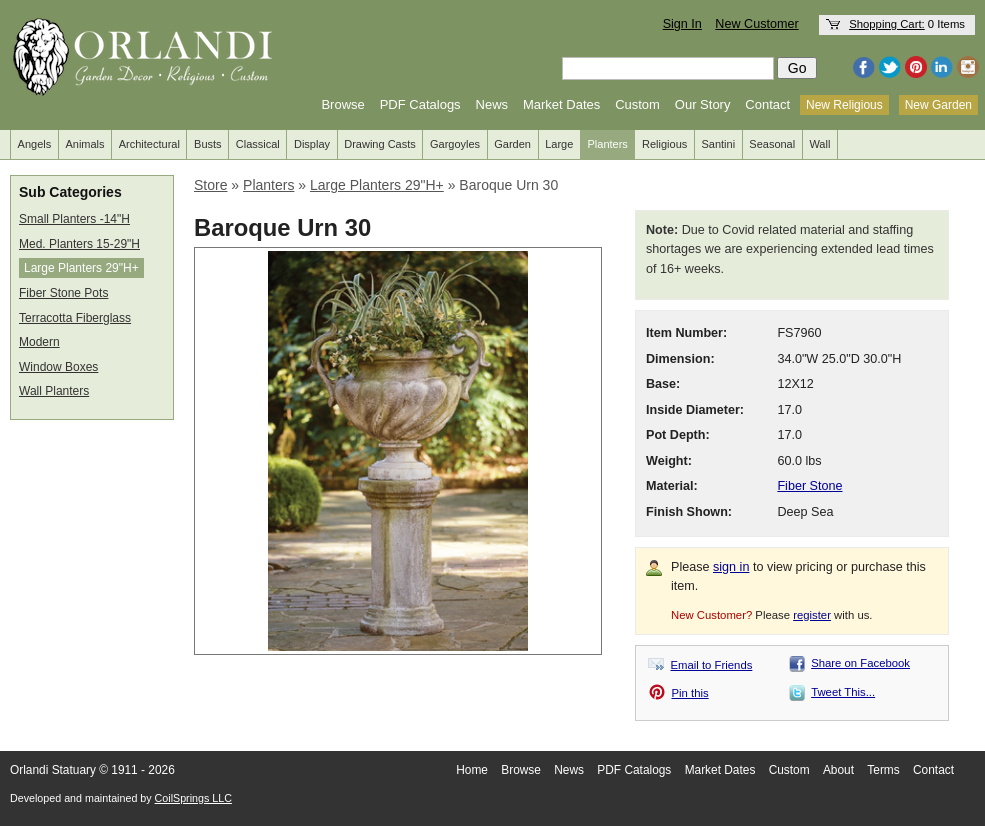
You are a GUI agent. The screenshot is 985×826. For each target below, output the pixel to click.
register (812, 615)
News (492, 104)
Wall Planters (54, 391)
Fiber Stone (809, 486)
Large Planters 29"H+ (81, 268)
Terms (883, 770)
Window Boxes (58, 367)
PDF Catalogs (420, 104)
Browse (342, 104)
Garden (512, 144)
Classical (258, 144)
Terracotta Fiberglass (75, 318)
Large (559, 144)
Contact (767, 104)
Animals (84, 144)
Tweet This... (843, 692)
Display (312, 144)
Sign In (682, 24)
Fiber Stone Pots (63, 293)
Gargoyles (455, 144)
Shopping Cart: (887, 24)
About (838, 770)
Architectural (149, 144)
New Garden (938, 105)
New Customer (756, 24)
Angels (35, 144)
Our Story (703, 104)
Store (210, 185)
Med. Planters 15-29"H (79, 244)
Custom (637, 104)
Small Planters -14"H (74, 219)
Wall (819, 144)
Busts (208, 144)
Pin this (690, 693)
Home (472, 770)
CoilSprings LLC (193, 798)
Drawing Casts (380, 144)
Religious (664, 144)
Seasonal (772, 144)
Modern (39, 342)
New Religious (844, 105)
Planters (608, 144)
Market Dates (561, 104)
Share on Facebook (860, 663)
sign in (731, 567)
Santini (718, 144)
